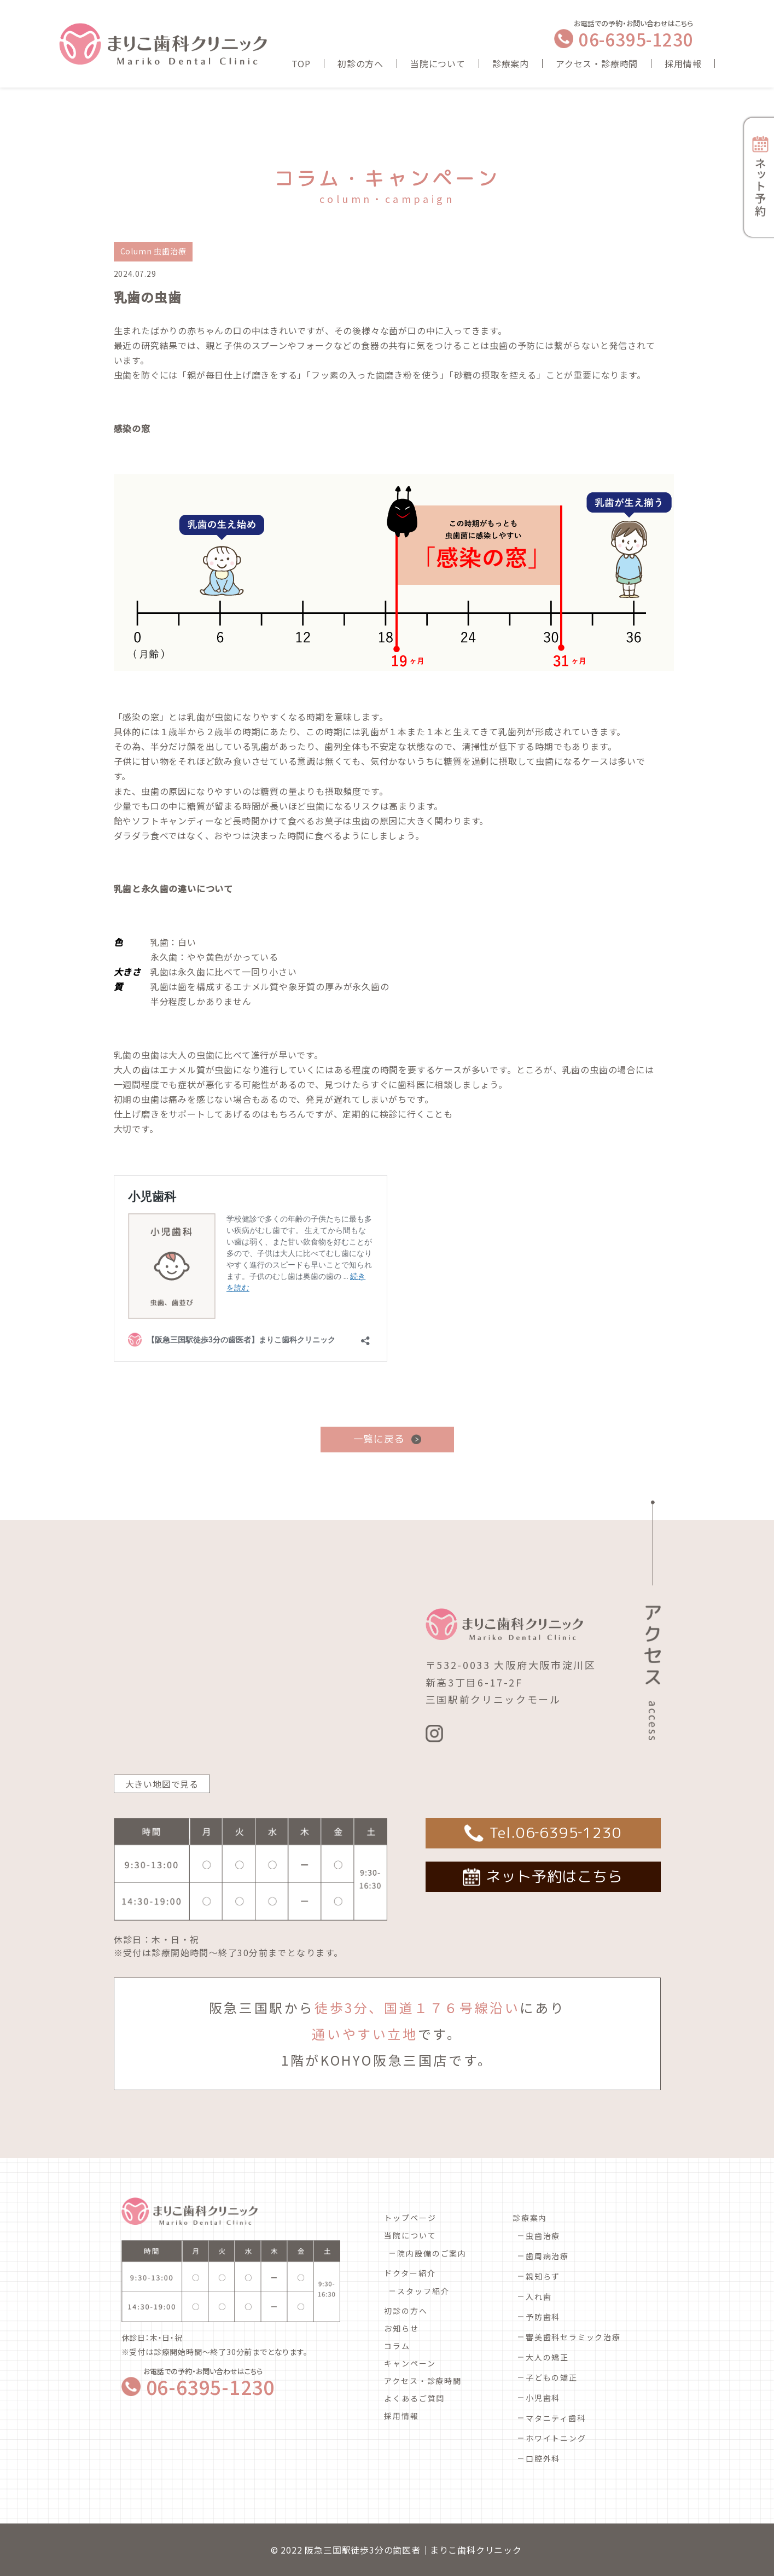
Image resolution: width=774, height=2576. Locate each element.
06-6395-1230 (636, 38)
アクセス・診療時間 (597, 63)
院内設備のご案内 (432, 2253)
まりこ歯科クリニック (476, 2549)
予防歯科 (543, 2316)
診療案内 (510, 63)
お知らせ (401, 2328)
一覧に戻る (379, 1439)
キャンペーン (409, 2363)
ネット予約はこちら (554, 1876)
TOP (301, 63)
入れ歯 (538, 2296)
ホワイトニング (556, 2438)
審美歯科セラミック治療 (573, 2336)
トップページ (410, 2217)
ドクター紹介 (409, 2272)
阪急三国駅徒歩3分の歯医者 (362, 2549)
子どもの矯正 (552, 2377)
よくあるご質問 (414, 2398)
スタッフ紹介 (423, 2291)
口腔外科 (543, 2458)
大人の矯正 (547, 2357)
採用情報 (683, 63)
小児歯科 (543, 2397)
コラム (397, 2345)
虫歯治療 (543, 2235)
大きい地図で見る (162, 1783)
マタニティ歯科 (556, 2417)
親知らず (543, 2276)
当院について (437, 63)
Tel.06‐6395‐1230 (555, 1832)
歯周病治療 (547, 2256)
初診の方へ (360, 63)
